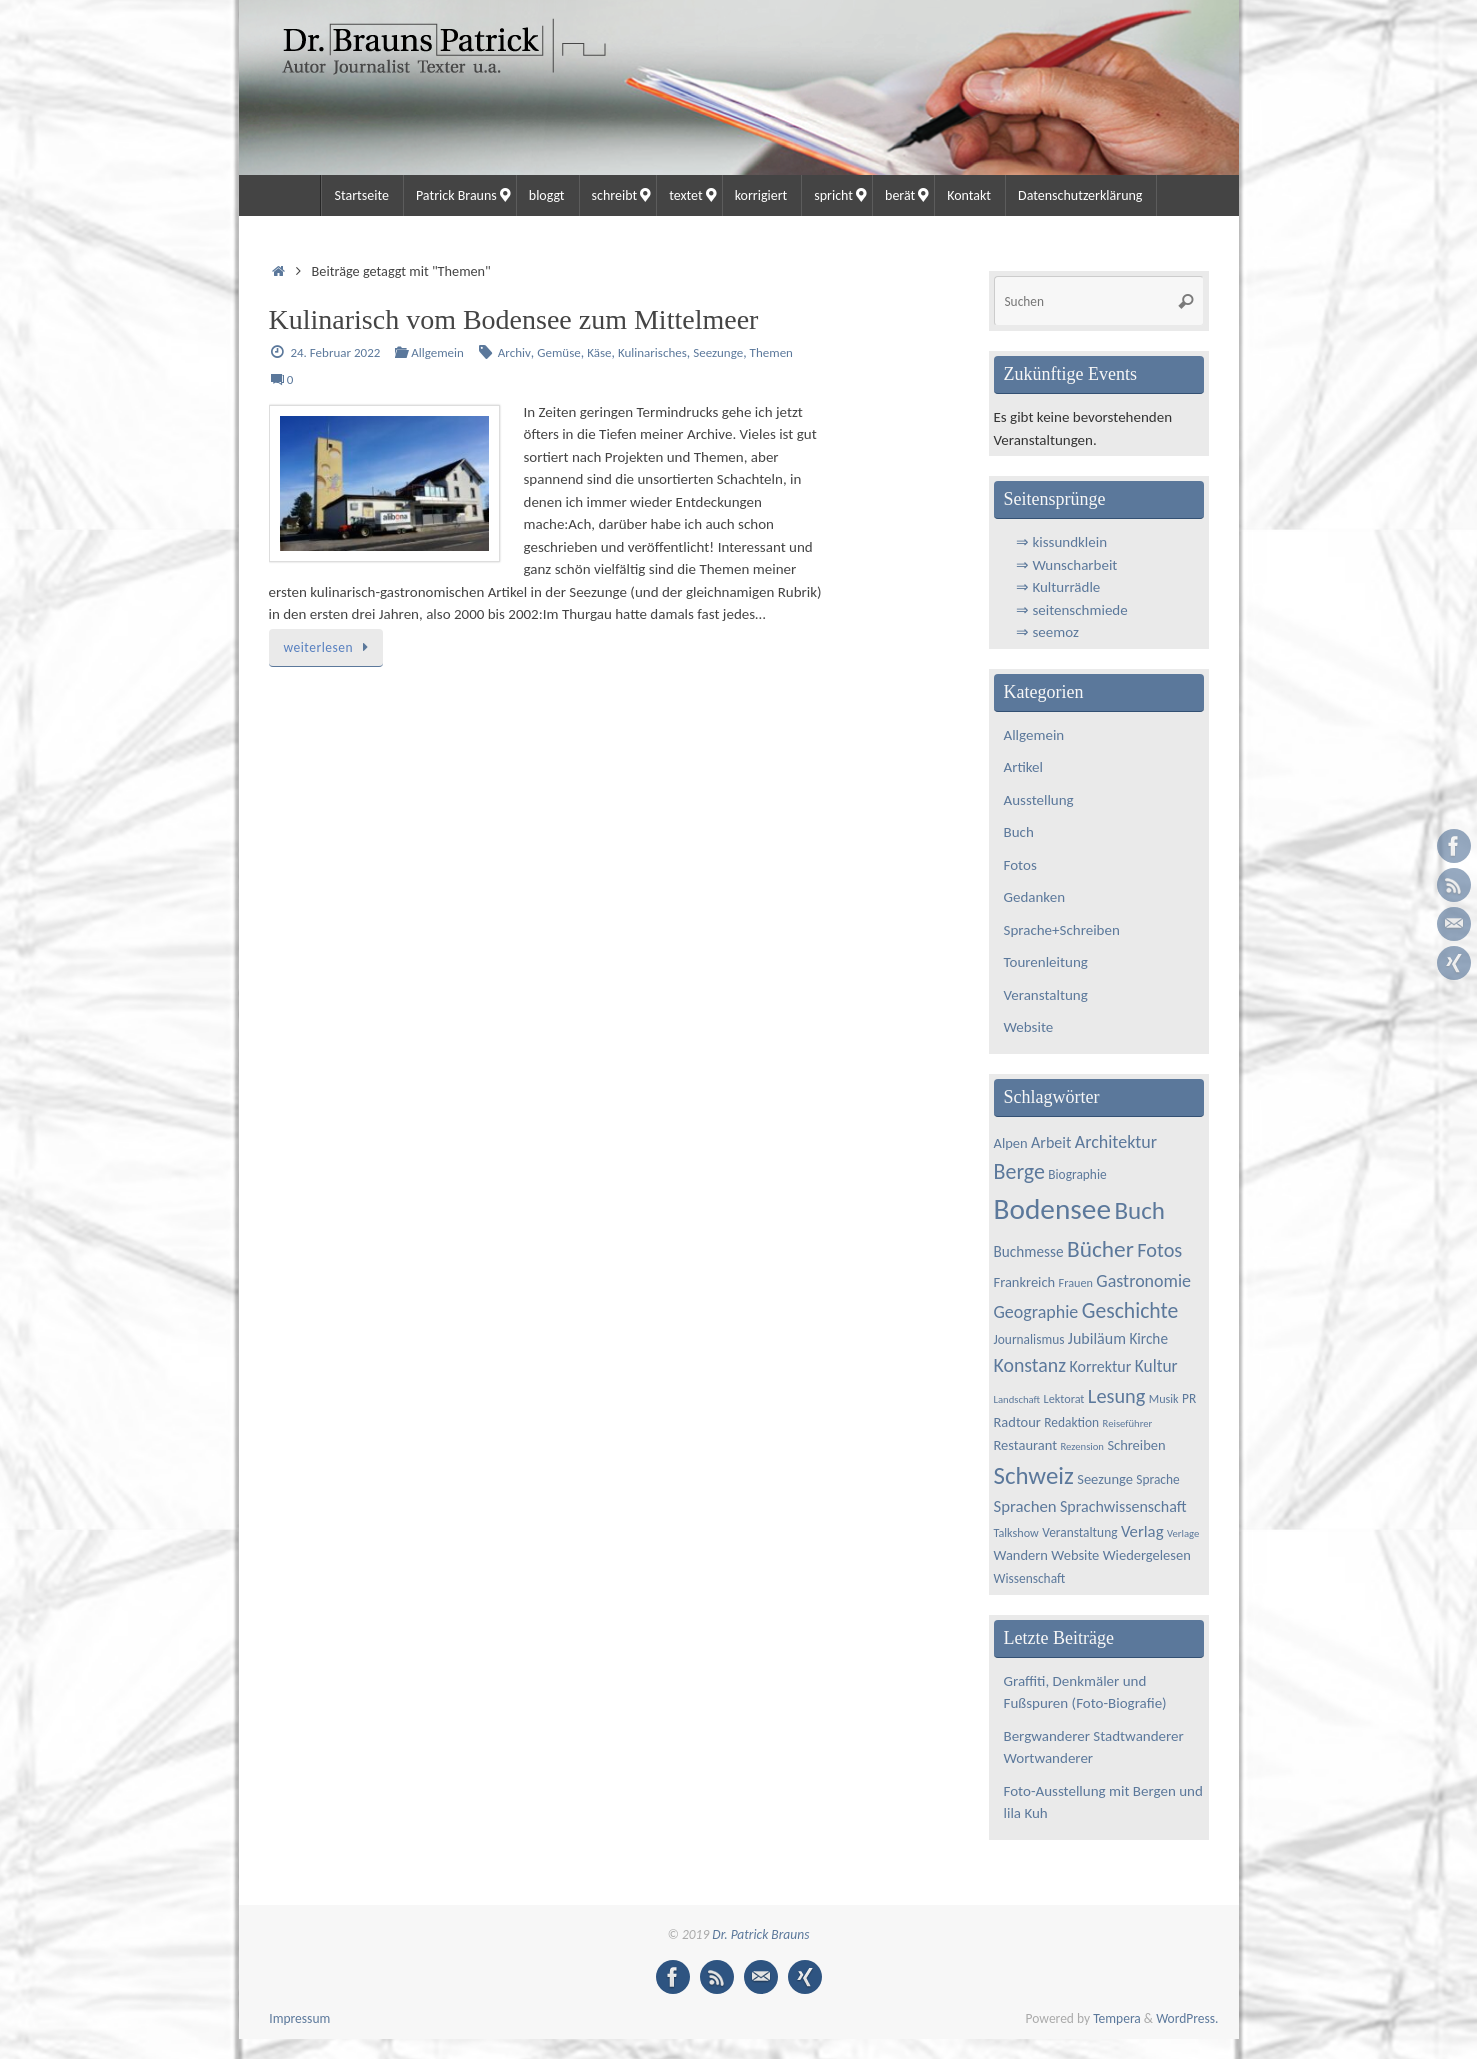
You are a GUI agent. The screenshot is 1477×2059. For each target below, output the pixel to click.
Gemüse (558, 352)
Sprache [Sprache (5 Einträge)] (1157, 1479)
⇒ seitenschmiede (1072, 610)
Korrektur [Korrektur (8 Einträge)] (1100, 1366)
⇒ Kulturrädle (1058, 587)
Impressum (299, 2018)
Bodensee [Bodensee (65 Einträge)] (1052, 1209)
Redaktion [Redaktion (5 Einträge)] (1071, 1422)
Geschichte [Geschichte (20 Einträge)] (1130, 1310)
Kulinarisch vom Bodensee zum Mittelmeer (514, 319)
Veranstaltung (1046, 995)
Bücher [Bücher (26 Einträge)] (1100, 1249)
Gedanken (1035, 897)
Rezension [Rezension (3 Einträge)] (1082, 1446)
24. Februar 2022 (335, 352)
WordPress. (1187, 2018)
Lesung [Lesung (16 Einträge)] (1116, 1396)
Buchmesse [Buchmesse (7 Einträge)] (1029, 1251)
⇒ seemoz (1047, 632)
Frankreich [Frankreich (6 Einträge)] (1025, 1282)
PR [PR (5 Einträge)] (1189, 1398)
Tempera (1117, 2018)
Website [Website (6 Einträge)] (1075, 1555)
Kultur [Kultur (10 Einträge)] (1156, 1366)
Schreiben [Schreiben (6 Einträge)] (1136, 1445)
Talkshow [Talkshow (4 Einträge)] (1016, 1532)
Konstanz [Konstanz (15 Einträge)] (1030, 1365)
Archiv (514, 352)
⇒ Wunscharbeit (1066, 565)
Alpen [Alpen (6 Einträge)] (1011, 1143)
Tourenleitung (1046, 962)
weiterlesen (329, 647)
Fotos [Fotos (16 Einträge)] (1159, 1250)
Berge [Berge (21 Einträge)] (1019, 1171)
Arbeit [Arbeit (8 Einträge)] (1051, 1142)
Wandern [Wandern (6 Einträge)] (1021, 1555)
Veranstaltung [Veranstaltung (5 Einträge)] (1079, 1532)
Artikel (1024, 767)
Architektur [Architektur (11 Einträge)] (1116, 1142)
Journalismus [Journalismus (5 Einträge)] (1029, 1339)
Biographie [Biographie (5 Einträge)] (1077, 1174)
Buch (1019, 832)
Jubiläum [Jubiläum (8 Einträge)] (1097, 1338)
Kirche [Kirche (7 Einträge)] (1148, 1338)
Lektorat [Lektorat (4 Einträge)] (1064, 1398)
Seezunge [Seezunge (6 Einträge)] (1105, 1479)
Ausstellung (1039, 800)
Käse (599, 352)
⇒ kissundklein (1061, 542)
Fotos (1020, 865)
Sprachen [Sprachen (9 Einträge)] (1025, 1506)
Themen (771, 352)
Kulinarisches (652, 352)
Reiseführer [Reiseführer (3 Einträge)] (1128, 1423)
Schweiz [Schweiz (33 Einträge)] (1034, 1475)
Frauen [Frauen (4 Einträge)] (1076, 1282)
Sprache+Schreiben (1062, 930)
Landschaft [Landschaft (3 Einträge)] (1017, 1399)
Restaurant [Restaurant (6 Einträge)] (1026, 1445)
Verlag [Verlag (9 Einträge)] (1142, 1531)
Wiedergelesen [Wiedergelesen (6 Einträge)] (1147, 1555)
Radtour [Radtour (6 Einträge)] (1017, 1422)
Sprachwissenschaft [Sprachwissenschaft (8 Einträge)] (1123, 1506)
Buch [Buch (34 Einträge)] (1139, 1210)
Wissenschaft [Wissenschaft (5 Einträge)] (1030, 1578)
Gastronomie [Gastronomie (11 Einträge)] (1143, 1281)
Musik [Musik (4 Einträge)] (1164, 1398)
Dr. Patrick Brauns (760, 1934)
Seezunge (718, 352)
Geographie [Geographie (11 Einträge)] (1036, 1312)
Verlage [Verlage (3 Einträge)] (1183, 1533)
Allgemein (437, 352)
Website (1029, 1027)
